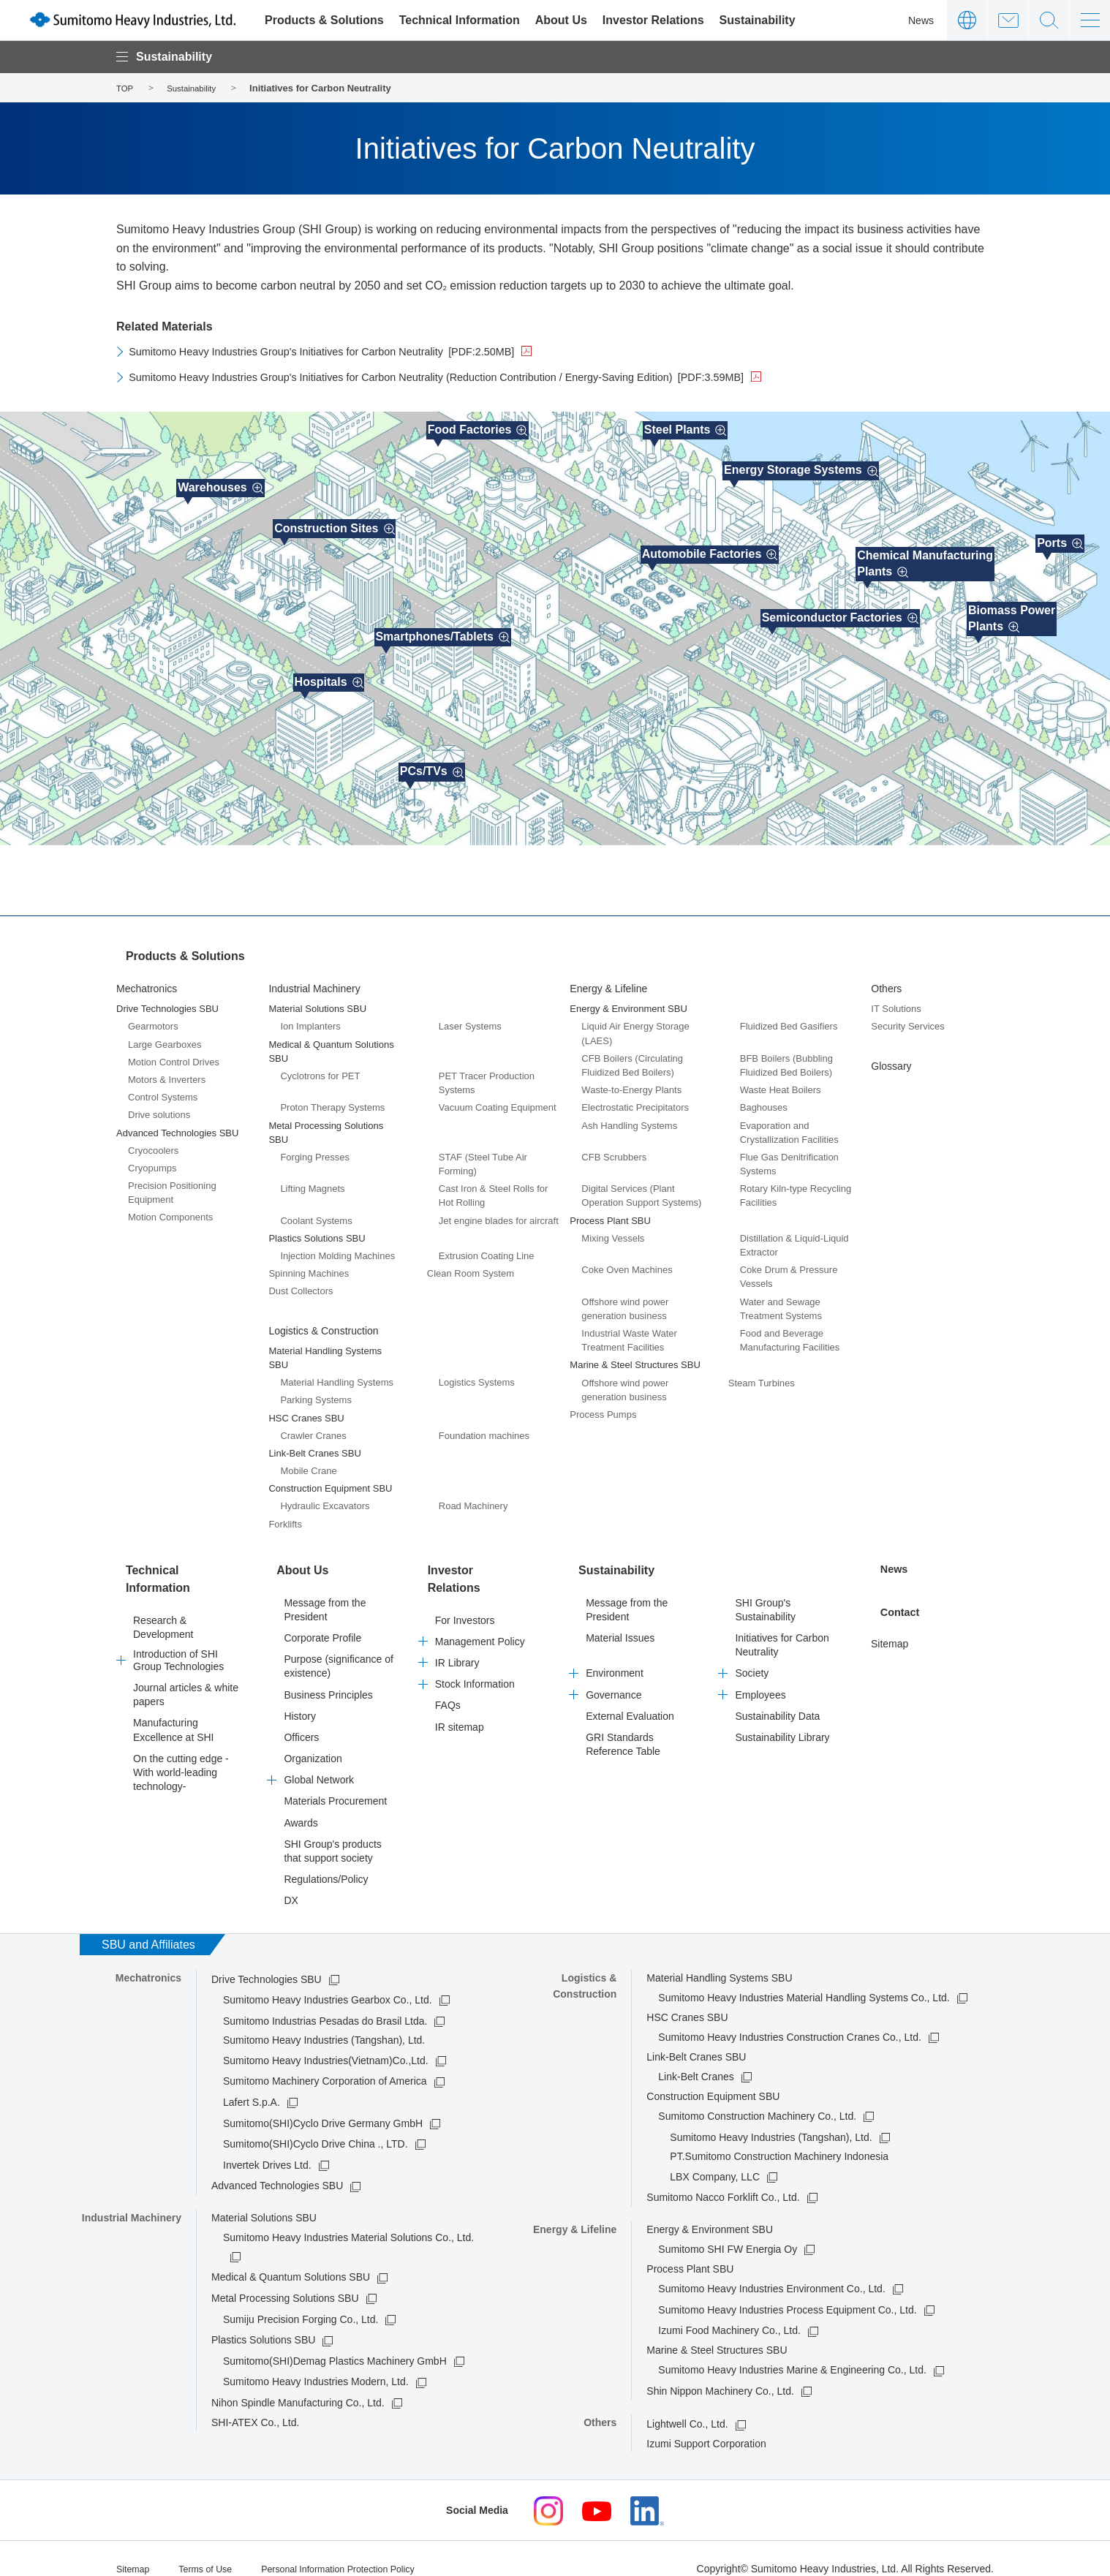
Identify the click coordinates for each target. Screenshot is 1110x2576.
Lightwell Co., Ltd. (687, 2405)
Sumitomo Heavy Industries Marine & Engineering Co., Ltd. (792, 2351)
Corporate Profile (322, 1619)
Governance (613, 1675)
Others (886, 979)
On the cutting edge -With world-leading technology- (181, 1745)
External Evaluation (630, 1696)
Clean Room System (470, 1263)
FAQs (448, 1668)
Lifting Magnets (312, 1179)
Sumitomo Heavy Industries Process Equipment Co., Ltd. (787, 2290)
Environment (614, 1654)
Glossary (891, 1056)
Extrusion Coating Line (487, 1246)
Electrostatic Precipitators (635, 1097)
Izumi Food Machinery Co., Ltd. (729, 2311)
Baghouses (764, 1097)
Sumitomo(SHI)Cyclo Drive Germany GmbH (323, 2103)
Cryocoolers (153, 1141)
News (921, 20)
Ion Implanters (310, 1016)
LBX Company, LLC (715, 2157)
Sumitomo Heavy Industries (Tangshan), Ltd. (771, 2117)
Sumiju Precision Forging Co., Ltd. (300, 2299)
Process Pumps (603, 1405)
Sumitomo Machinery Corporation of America (325, 2062)
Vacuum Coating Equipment (497, 1097)
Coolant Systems (316, 1210)
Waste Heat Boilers (780, 1080)
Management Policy (480, 1604)
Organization (312, 1739)
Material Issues (620, 1619)
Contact (1008, 20)
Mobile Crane (308, 1461)
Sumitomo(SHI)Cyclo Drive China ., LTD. (315, 2125)
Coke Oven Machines (626, 1260)
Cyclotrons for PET (320, 1066)
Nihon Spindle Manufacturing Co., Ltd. (298, 2384)
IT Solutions (896, 999)
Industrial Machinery (314, 979)
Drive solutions (159, 1105)
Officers (301, 1718)
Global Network (319, 1761)
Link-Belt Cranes (696, 2057)
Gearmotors (153, 1016)
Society (752, 1654)
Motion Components (170, 1207)
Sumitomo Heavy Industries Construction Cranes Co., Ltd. (789, 2018)
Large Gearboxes (164, 1034)
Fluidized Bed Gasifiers (789, 1016)
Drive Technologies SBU (266, 1959)
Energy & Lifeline (608, 979)
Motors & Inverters (166, 1070)
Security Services (907, 1016)
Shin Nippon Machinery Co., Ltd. (720, 2372)
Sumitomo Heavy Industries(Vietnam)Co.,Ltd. (325, 2041)
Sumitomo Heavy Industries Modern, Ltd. (316, 2362)
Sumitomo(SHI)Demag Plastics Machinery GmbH (335, 2342)
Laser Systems (470, 1016)
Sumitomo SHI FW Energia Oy (727, 2230)
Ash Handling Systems (629, 1115)
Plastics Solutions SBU (263, 2321)
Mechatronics (146, 979)
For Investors (465, 1583)
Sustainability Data (777, 1696)
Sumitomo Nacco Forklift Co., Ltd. (722, 2178)
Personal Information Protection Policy (359, 2548)
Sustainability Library (782, 1718)
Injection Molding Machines (337, 1246)
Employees (760, 1675)
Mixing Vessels (612, 1228)
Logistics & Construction (323, 1320)
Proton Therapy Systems (332, 1097)
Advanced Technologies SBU (277, 2166)
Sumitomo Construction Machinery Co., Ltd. (757, 2097)
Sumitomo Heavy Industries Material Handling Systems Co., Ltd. (803, 1978)
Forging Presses (315, 1147)
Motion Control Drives (173, 1052)
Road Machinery (473, 1496)
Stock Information (475, 1647)
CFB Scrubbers (613, 1147)
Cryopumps (152, 1158)
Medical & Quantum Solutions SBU (290, 2258)
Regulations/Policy (326, 1860)
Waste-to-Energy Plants (631, 1080)
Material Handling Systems (336, 1372)
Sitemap (889, 1619)
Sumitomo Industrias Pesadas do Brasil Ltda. (325, 2001)
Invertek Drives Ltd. (267, 2145)
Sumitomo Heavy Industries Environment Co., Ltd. (771, 2269)
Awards (300, 1803)
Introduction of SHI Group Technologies (178, 1633)
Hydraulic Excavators (324, 1496)
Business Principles (328, 1675)
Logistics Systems (477, 1372)
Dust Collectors (300, 1281)
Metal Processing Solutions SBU (285, 2279)
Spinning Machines (308, 1263)
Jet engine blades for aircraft (499, 1210)
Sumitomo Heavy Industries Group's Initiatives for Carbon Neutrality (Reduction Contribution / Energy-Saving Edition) (472, 377)
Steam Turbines (761, 1372)
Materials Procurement (335, 1782)
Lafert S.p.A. (251, 2083)
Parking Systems (316, 1390)
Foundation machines (484, 1426)
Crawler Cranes (313, 1426)
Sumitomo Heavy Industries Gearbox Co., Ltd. (327, 1981)
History (300, 1696)
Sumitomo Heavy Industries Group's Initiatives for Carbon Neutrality (344, 351)
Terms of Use (213, 2548)
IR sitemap (459, 1690)
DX (291, 1881)
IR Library (457, 1626)
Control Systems (162, 1087)
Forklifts (285, 1513)
